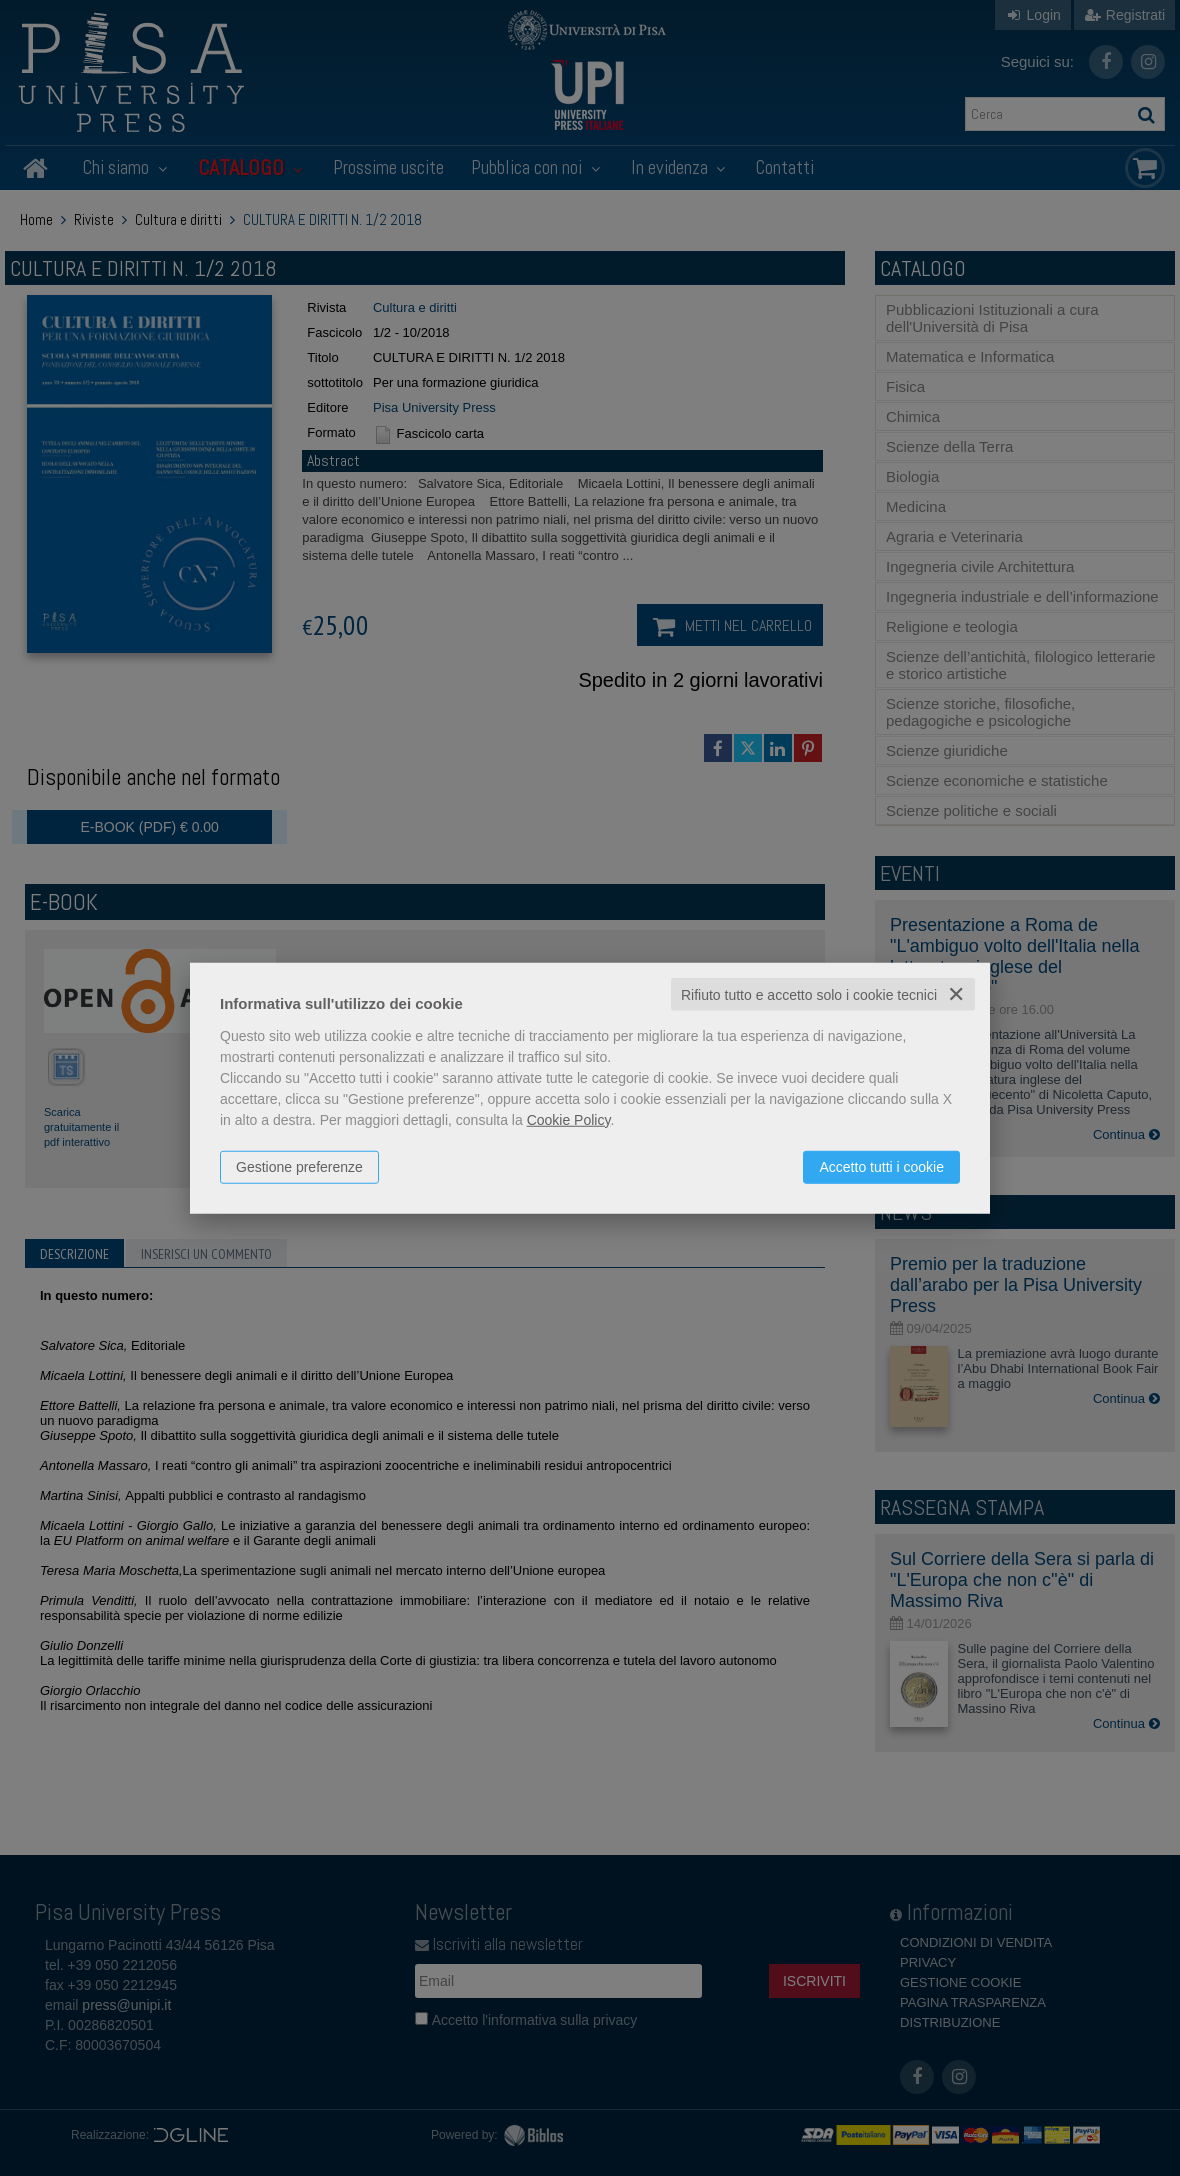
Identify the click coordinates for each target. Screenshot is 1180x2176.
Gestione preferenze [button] (299, 1166)
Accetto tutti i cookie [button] (881, 1166)
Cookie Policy (569, 1119)
